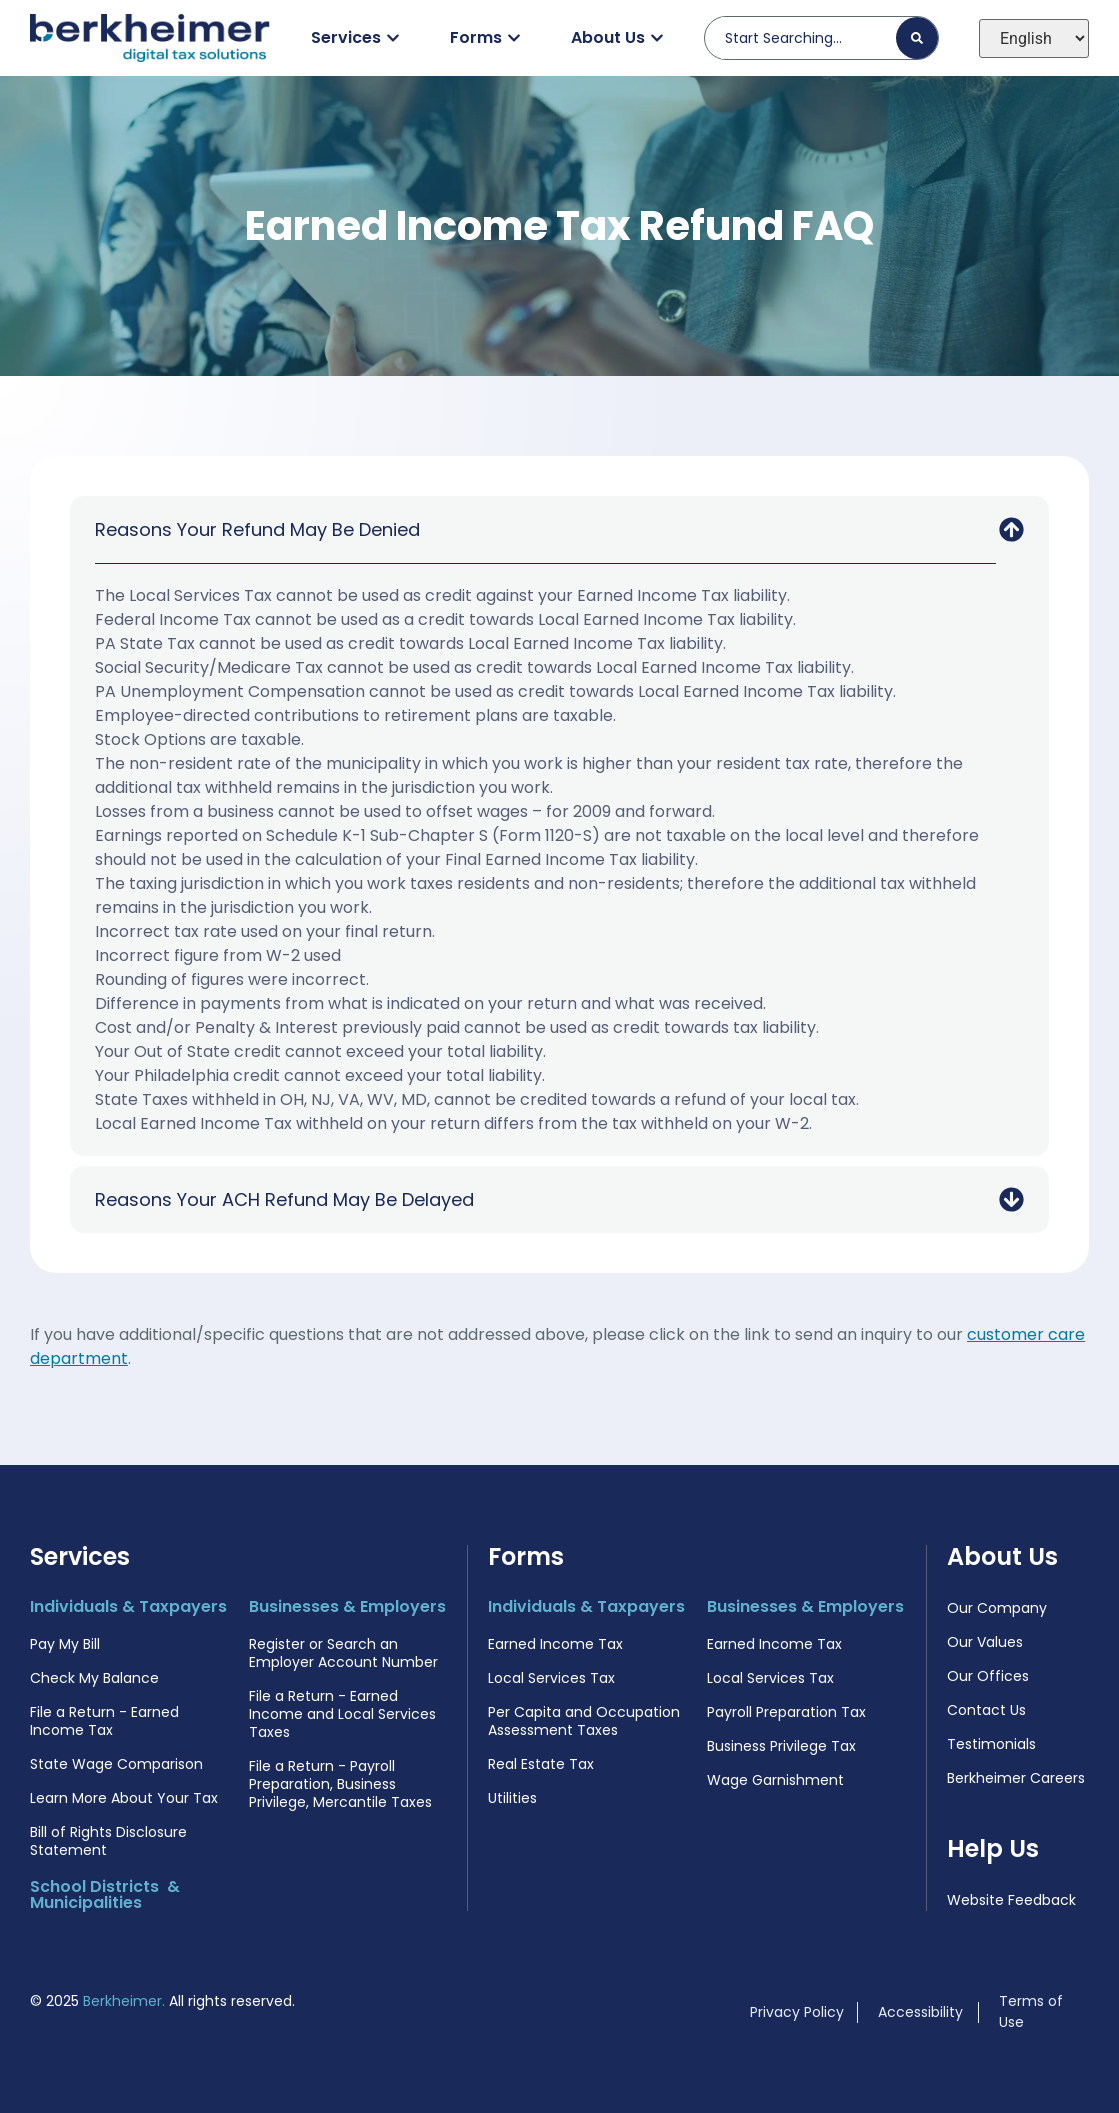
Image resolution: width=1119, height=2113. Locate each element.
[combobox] (808, 38)
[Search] (917, 38)
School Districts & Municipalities (105, 1894)
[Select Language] (1034, 38)
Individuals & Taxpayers (128, 1606)
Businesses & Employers (347, 1606)
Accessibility (920, 2012)
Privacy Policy (797, 2012)
